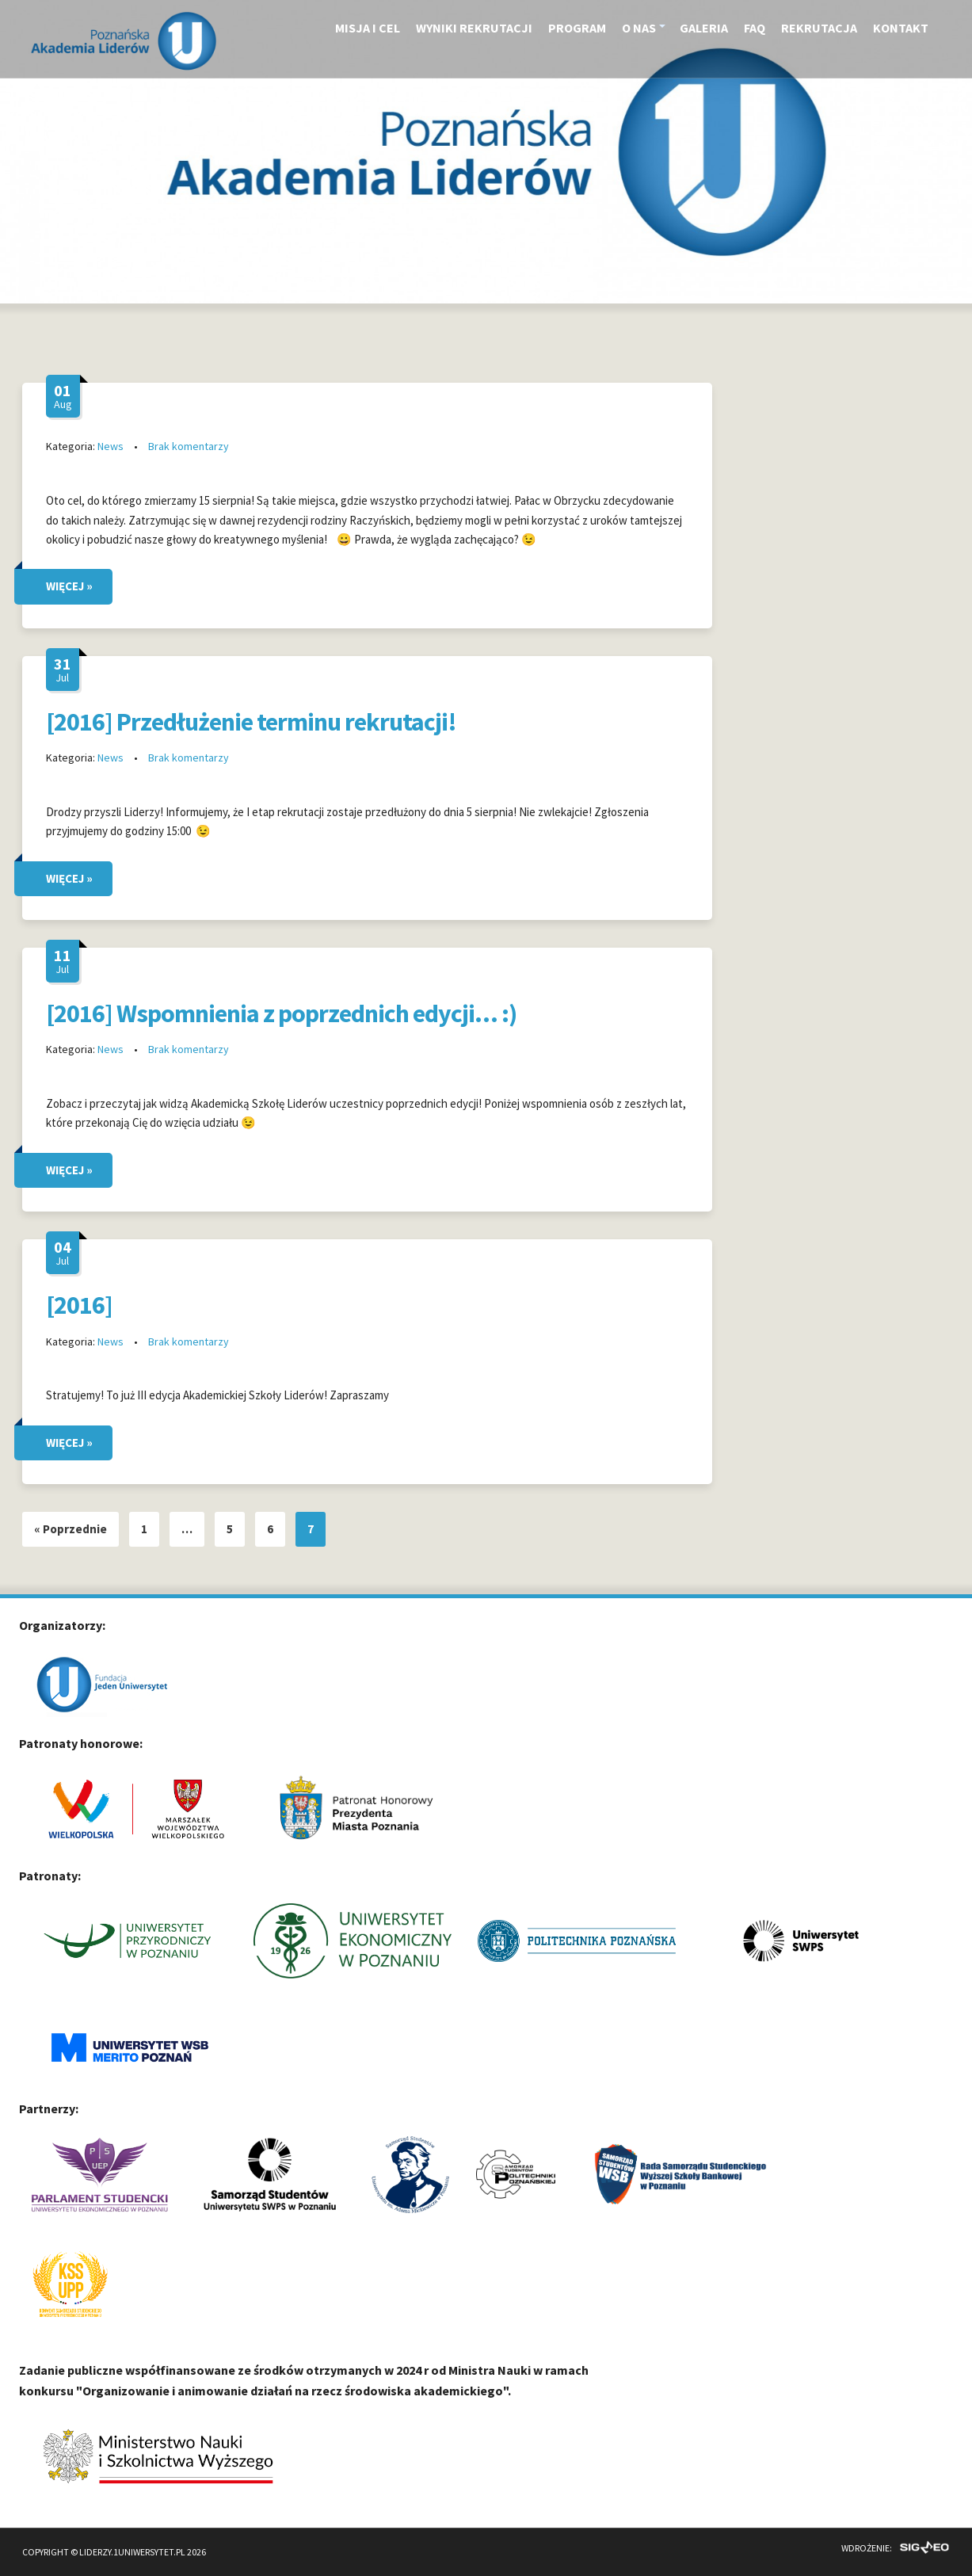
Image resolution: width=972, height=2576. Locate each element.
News (110, 446)
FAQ (754, 28)
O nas (639, 28)
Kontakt (900, 28)
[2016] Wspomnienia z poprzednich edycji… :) (281, 1013)
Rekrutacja (819, 28)
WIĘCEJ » (69, 585)
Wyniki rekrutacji (474, 28)
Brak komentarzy (188, 446)
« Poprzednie (70, 1528)
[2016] (79, 1305)
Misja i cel (367, 28)
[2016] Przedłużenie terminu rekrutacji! (251, 722)
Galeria (704, 28)
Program (577, 28)
